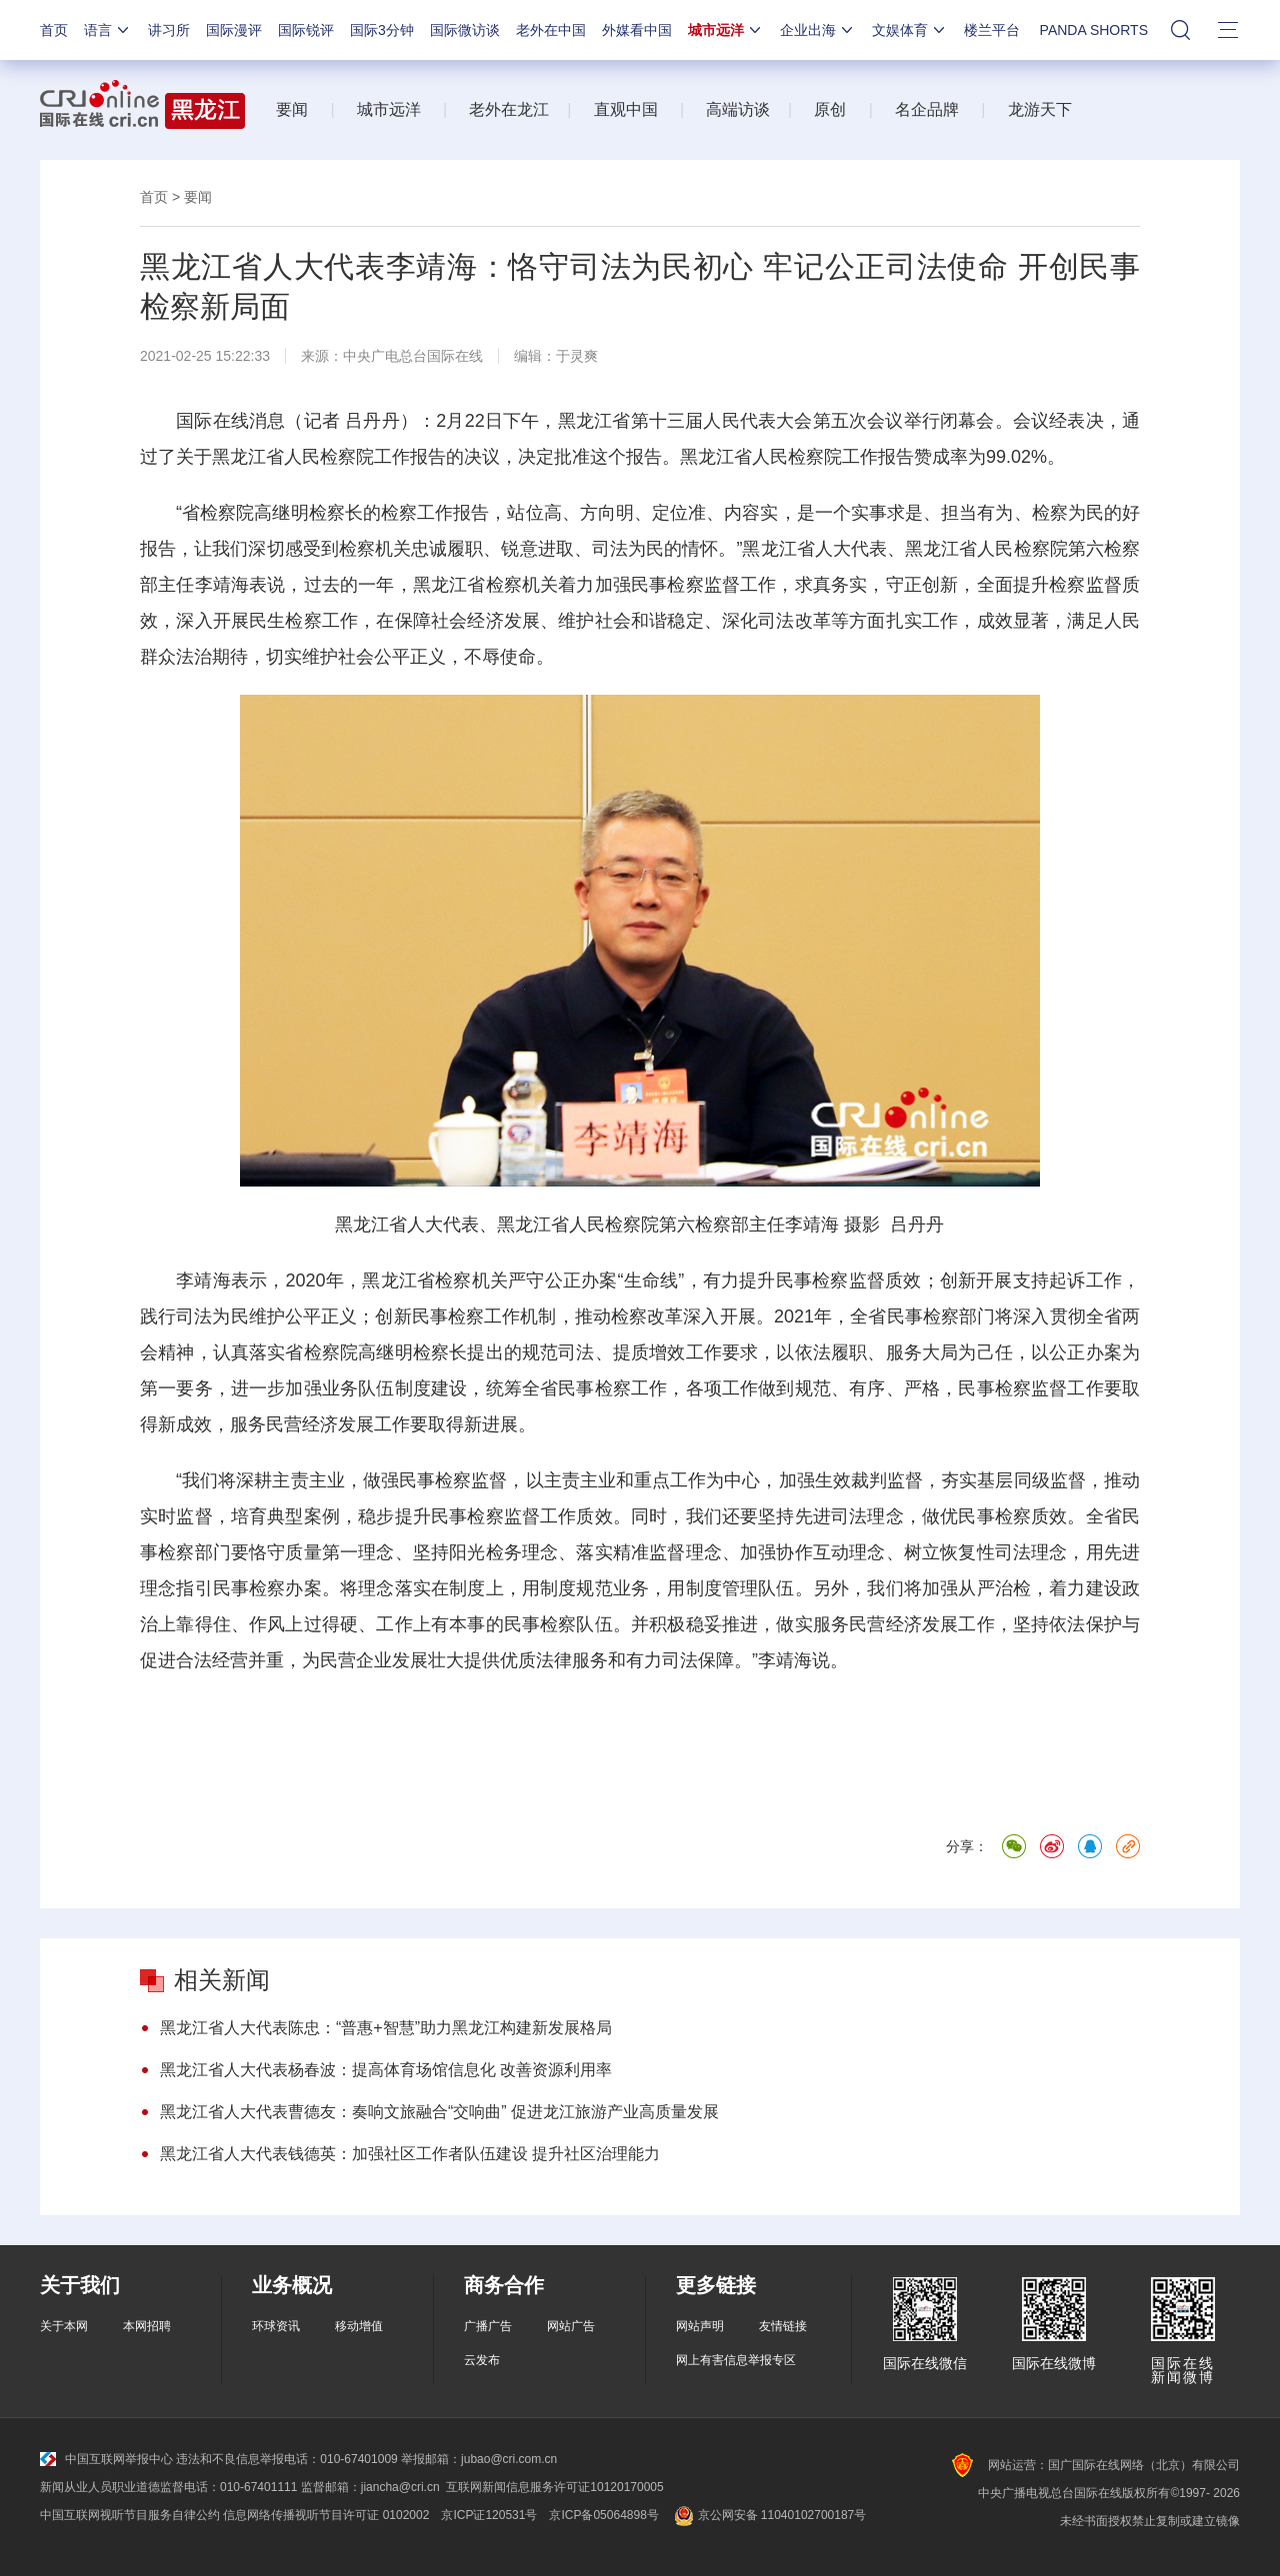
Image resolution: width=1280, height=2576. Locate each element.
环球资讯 (276, 2326)
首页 (54, 30)
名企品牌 (927, 109)
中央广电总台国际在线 (413, 356)
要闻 (292, 109)
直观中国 (626, 109)
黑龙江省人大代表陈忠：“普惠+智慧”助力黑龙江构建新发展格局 (386, 2027)
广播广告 (488, 2326)
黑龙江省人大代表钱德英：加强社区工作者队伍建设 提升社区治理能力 (410, 2153)
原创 (830, 109)
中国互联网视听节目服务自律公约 (130, 2515)
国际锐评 (306, 30)
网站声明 (700, 2326)
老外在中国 (551, 30)
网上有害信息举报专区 (736, 2360)
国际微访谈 (465, 30)
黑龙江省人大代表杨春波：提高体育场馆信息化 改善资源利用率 (386, 2069)
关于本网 (64, 2326)
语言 (108, 30)
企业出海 (818, 30)
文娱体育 (910, 30)
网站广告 (571, 2326)
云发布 (482, 2360)
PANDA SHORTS (1094, 30)
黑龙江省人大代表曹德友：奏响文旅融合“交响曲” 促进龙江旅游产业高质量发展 (439, 2111)
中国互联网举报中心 (106, 2459)
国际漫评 (234, 30)
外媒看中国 (637, 30)
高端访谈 (738, 109)
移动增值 (359, 2326)
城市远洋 (726, 30)
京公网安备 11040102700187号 (768, 2515)
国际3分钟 (382, 30)
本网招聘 (147, 2326)
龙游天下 (1040, 109)
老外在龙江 (509, 109)
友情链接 (783, 2326)
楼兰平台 (992, 30)
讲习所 (169, 30)
